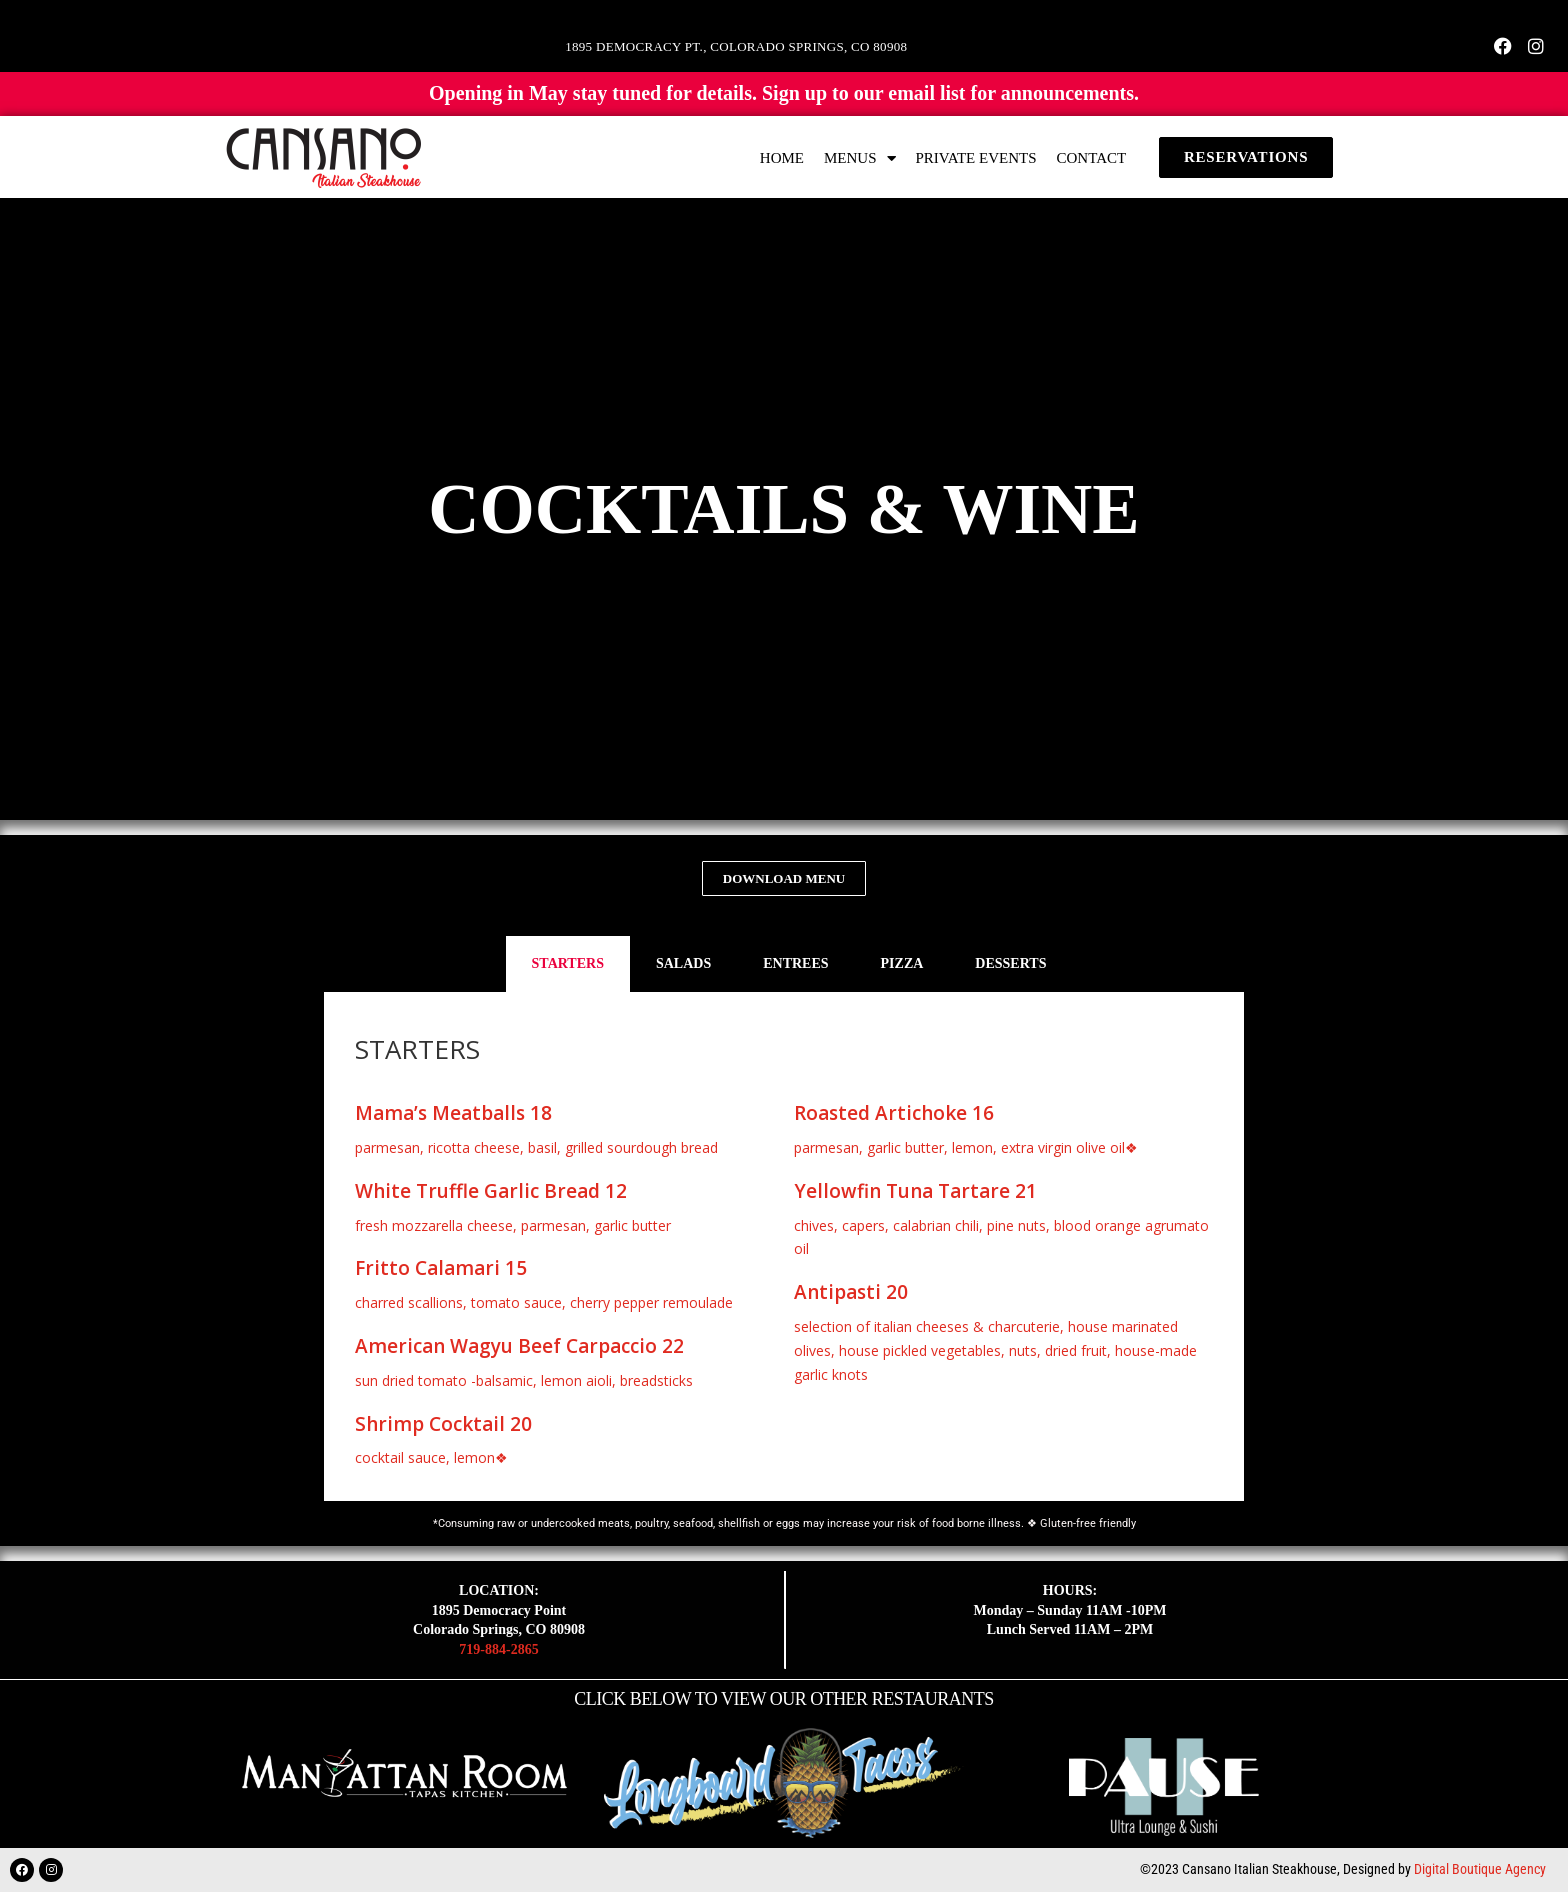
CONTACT (1092, 158)
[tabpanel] (784, 1246)
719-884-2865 (498, 1649)
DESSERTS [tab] (1010, 963)
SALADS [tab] (683, 963)
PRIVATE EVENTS (976, 158)
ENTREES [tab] (795, 963)
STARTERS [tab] (568, 963)
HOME (782, 158)
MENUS (860, 158)
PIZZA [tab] (902, 963)
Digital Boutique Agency (1480, 1869)
